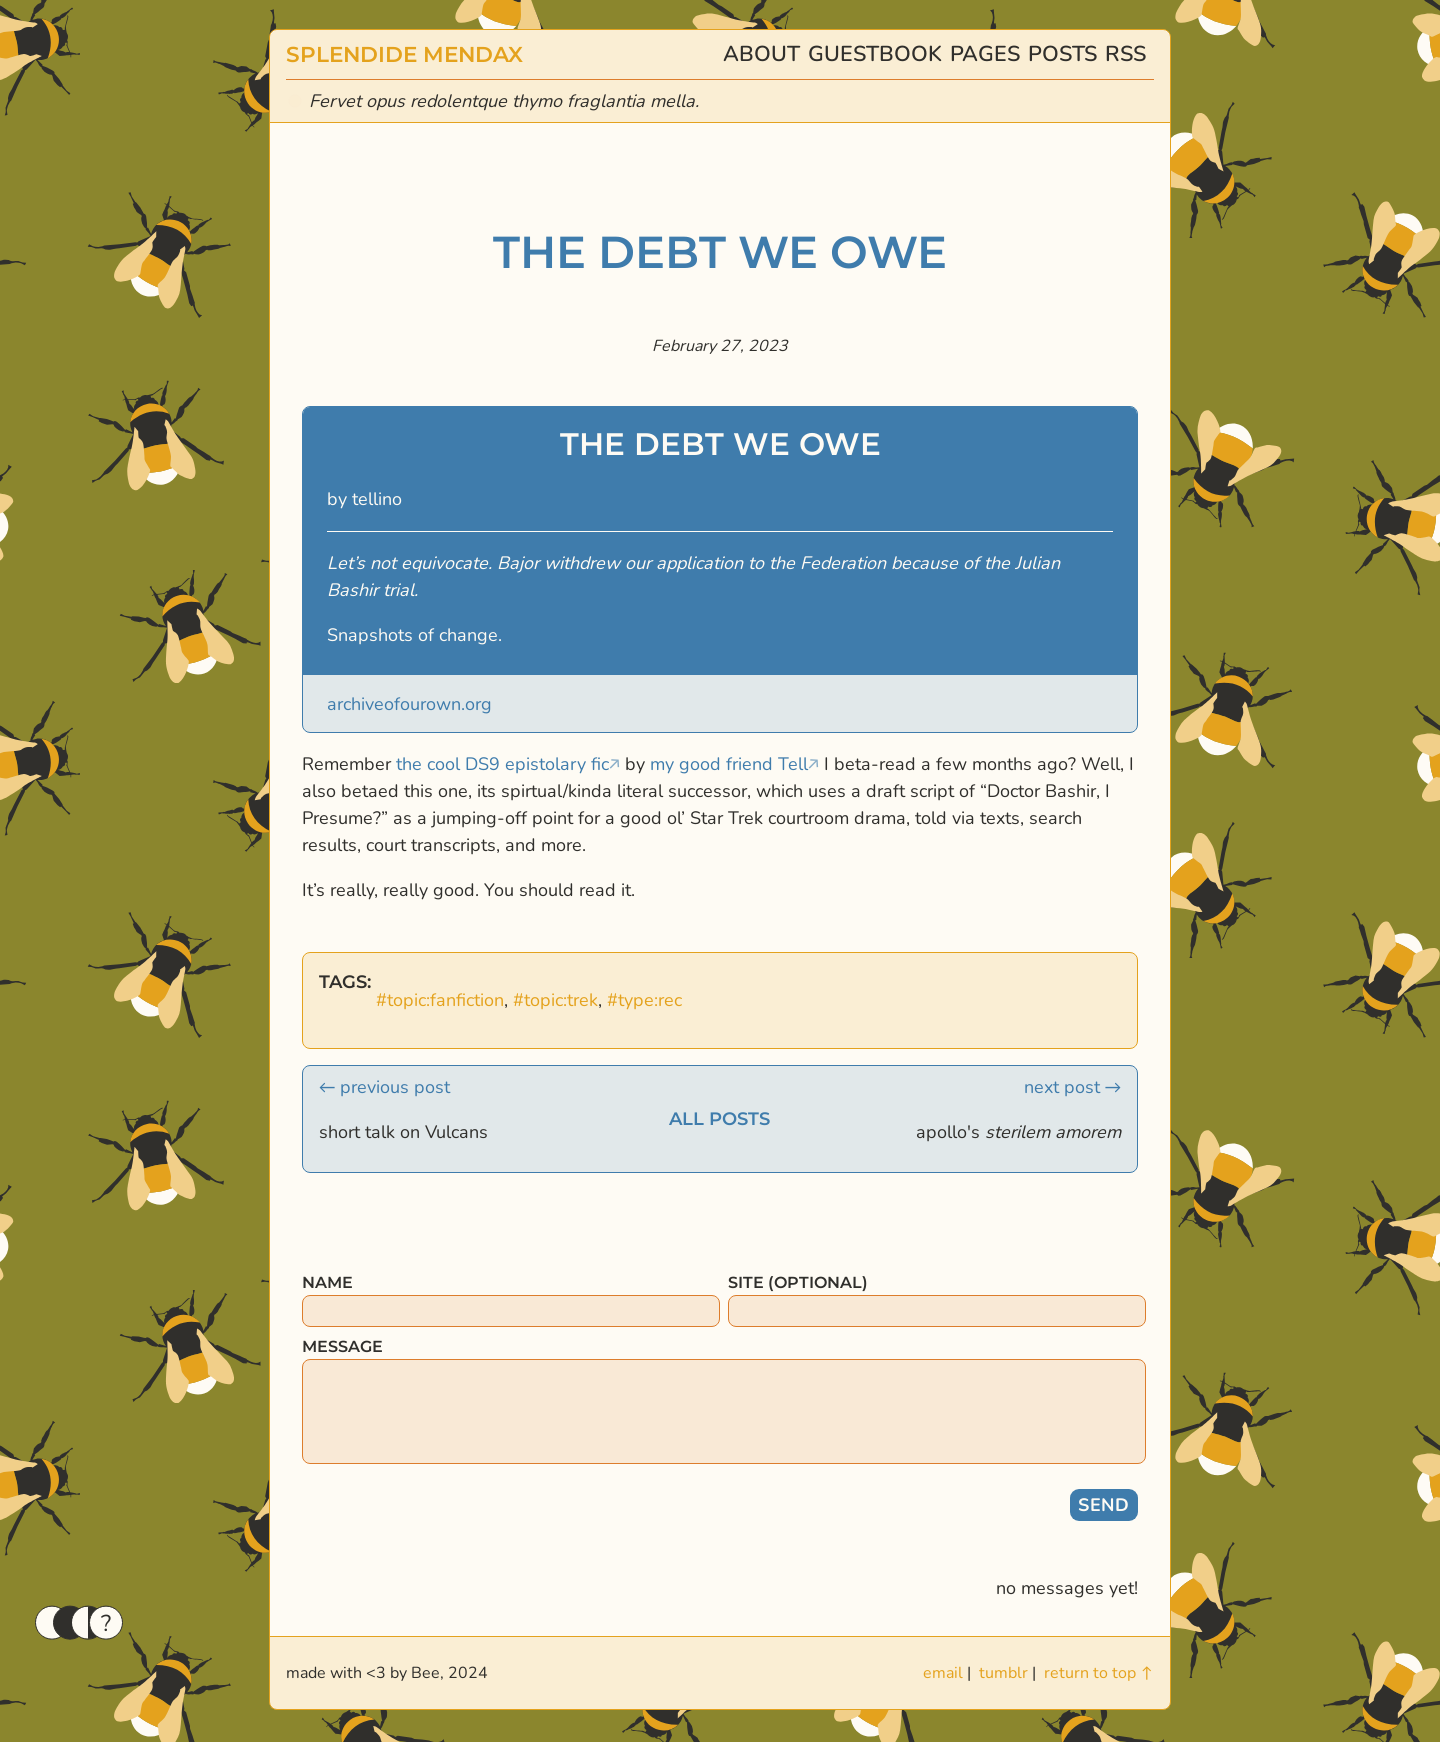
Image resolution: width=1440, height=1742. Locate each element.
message (342, 1346)
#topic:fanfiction (440, 1000)
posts (1062, 54)
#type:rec (644, 1000)
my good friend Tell (729, 764)
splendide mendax (404, 54)
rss (1125, 54)
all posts (719, 1119)
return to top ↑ (1099, 1673)
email (943, 1673)
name (327, 1282)
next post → (1072, 1087)
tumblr (1003, 1673)
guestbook (875, 54)
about (761, 54)
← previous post (384, 1087)
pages (985, 54)
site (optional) (798, 1282)
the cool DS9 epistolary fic (502, 764)
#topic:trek (555, 1000)
